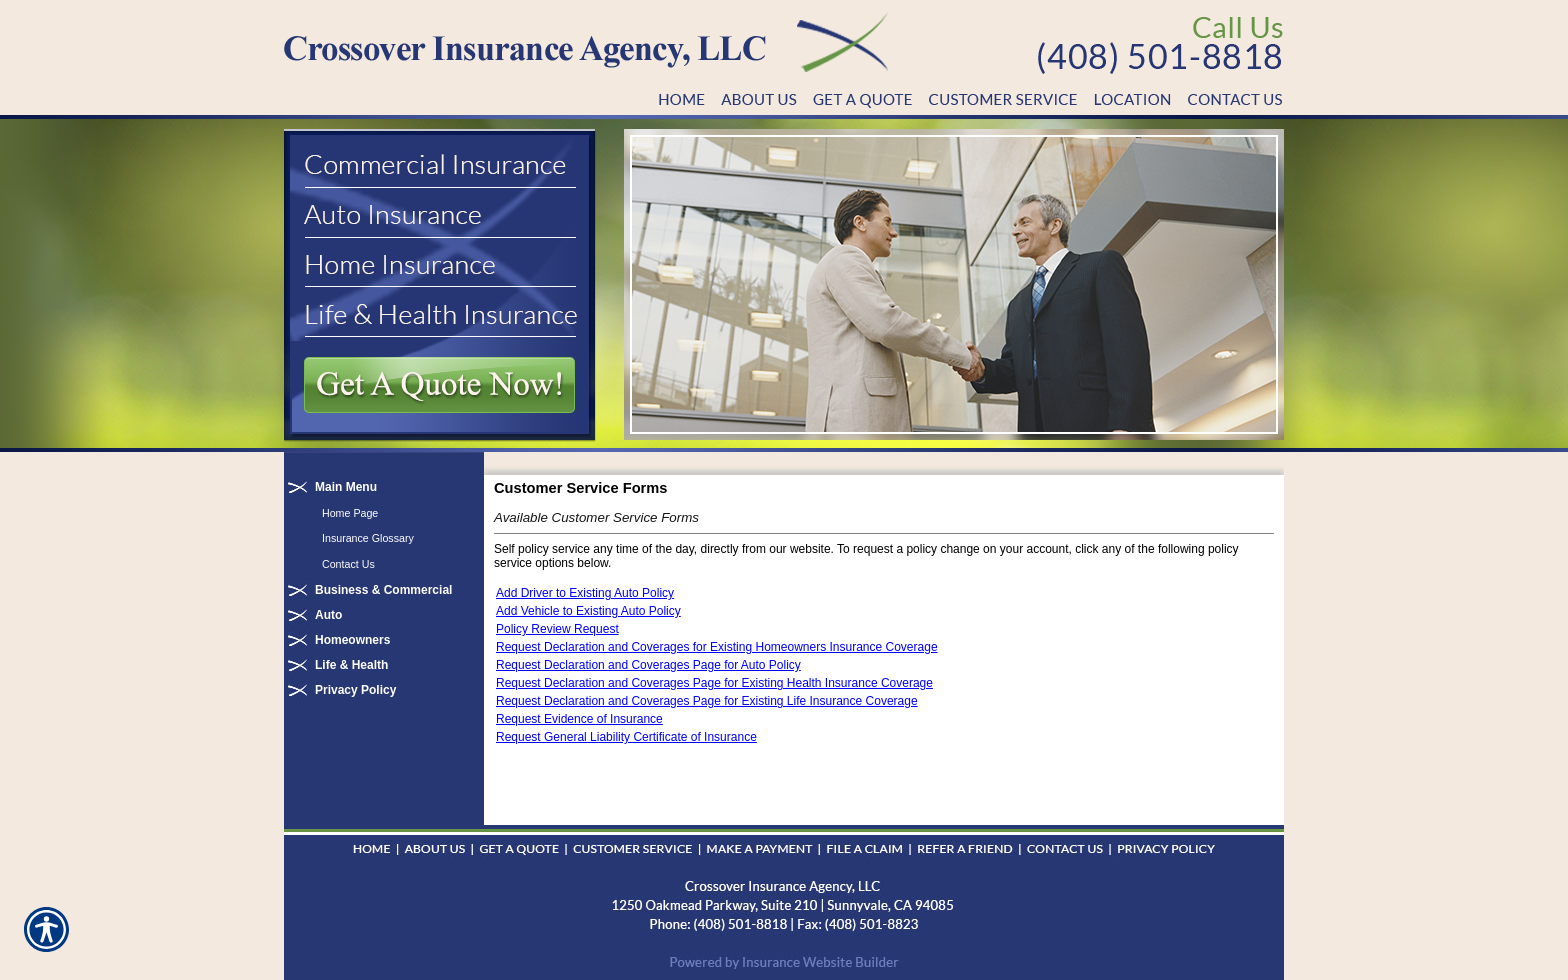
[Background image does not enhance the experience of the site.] (384, 487)
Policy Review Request (557, 629)
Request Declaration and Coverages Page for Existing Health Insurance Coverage (714, 683)
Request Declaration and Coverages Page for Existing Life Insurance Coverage (707, 701)
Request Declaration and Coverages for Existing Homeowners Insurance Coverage (717, 647)
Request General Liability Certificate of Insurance (626, 737)
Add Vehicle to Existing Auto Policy (588, 611)
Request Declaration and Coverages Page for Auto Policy (648, 665)
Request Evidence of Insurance (579, 719)
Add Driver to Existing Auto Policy (585, 593)
